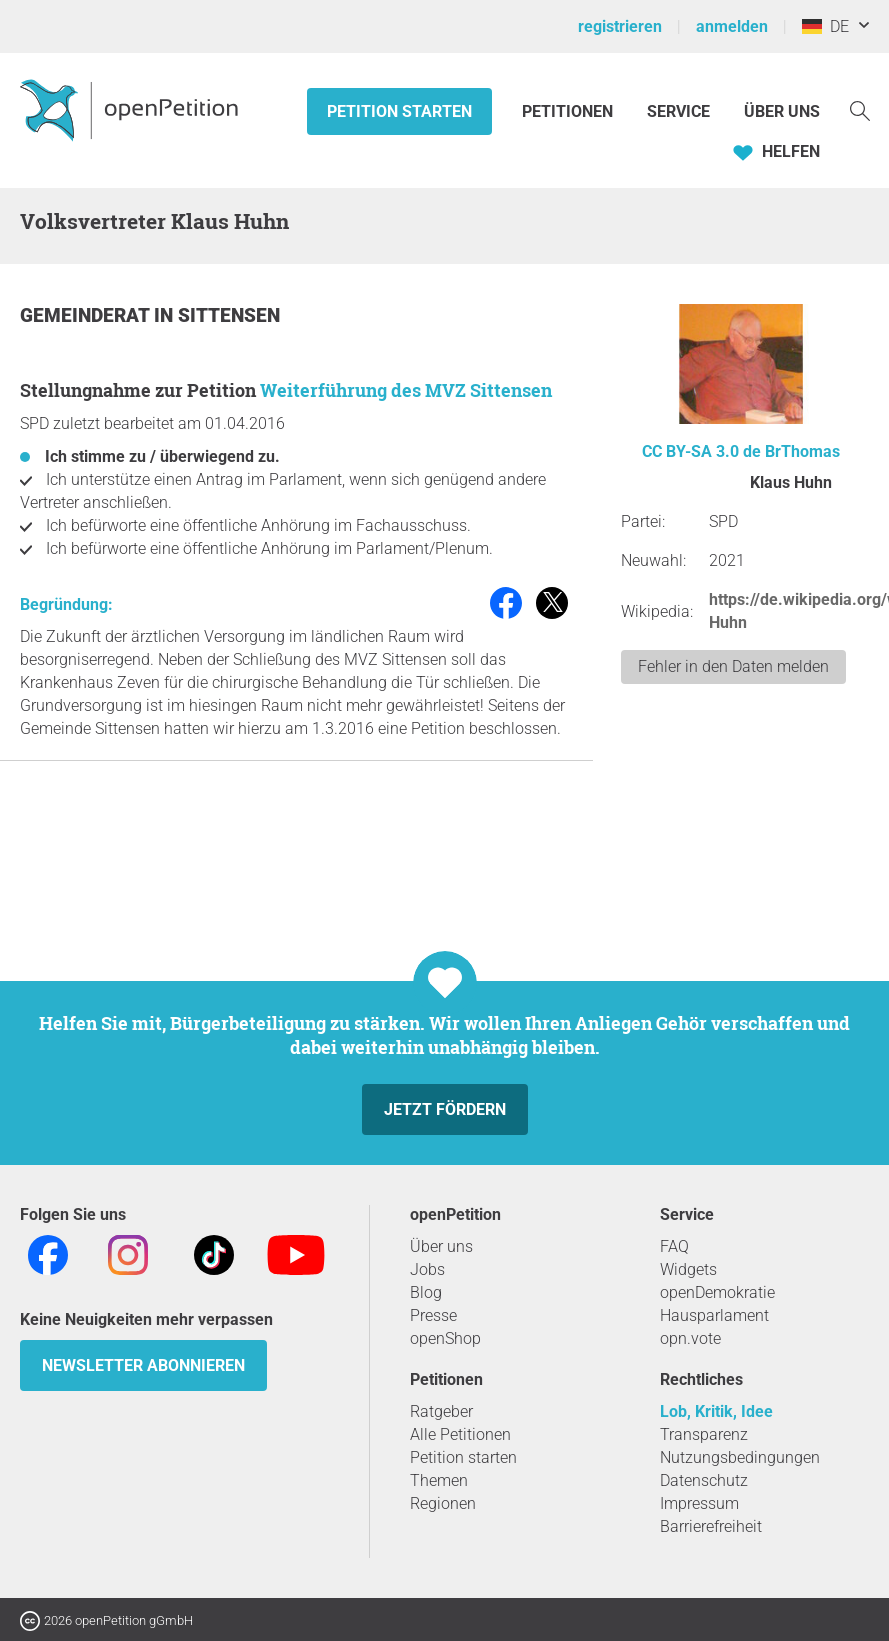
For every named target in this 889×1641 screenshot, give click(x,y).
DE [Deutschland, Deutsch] (825, 26)
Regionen (443, 1503)
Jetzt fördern (445, 1109)
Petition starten (399, 111)
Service (678, 111)
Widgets (688, 1269)
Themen (439, 1480)
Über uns (441, 1246)
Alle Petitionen (460, 1434)
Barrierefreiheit (711, 1526)
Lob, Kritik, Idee (716, 1411)
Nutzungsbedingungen (740, 1457)
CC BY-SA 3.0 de (701, 451)
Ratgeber (441, 1411)
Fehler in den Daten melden (733, 666)
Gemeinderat (87, 315)
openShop (445, 1338)
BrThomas (802, 451)
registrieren (620, 26)
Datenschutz (704, 1480)
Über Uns (782, 111)
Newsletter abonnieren (143, 1365)
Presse (433, 1315)
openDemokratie (717, 1292)
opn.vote (690, 1338)
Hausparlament (714, 1315)
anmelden (732, 26)
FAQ (674, 1246)
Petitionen (569, 111)
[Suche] (860, 109)
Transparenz (704, 1434)
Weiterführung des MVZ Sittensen (406, 390)
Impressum (699, 1503)
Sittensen (229, 315)
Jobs (427, 1269)
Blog (426, 1292)
